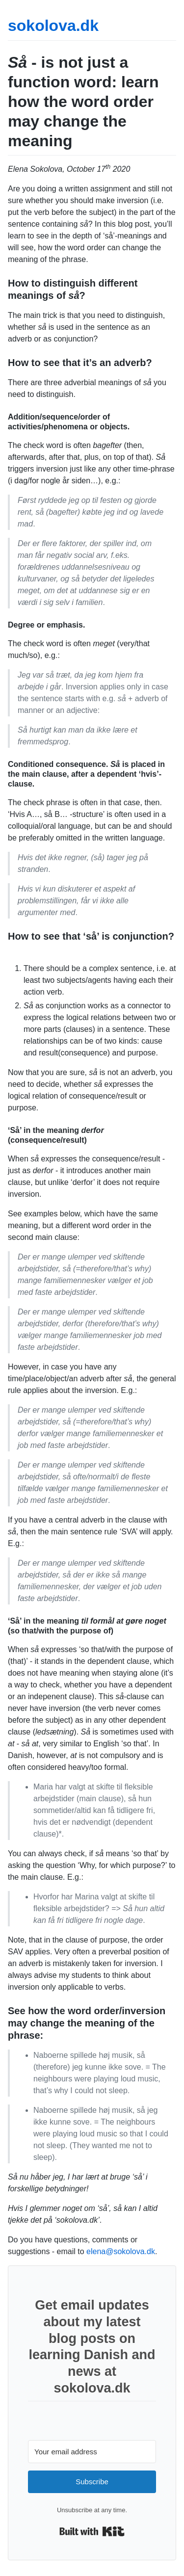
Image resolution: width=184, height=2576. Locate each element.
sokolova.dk (53, 25)
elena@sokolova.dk (120, 2251)
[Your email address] (92, 2451)
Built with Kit (92, 2531)
